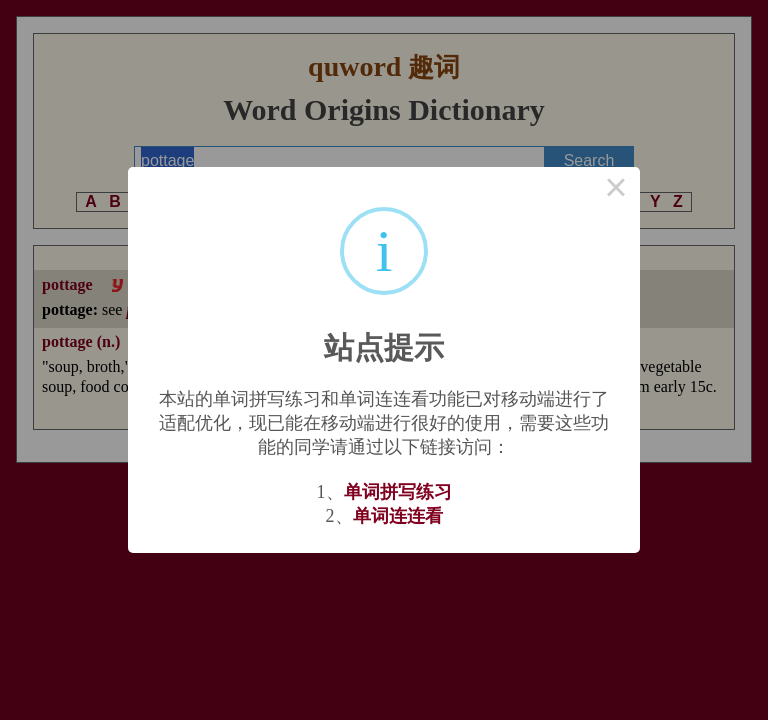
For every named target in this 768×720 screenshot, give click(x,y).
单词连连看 (398, 516)
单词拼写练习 (398, 492)
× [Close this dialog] (616, 191)
